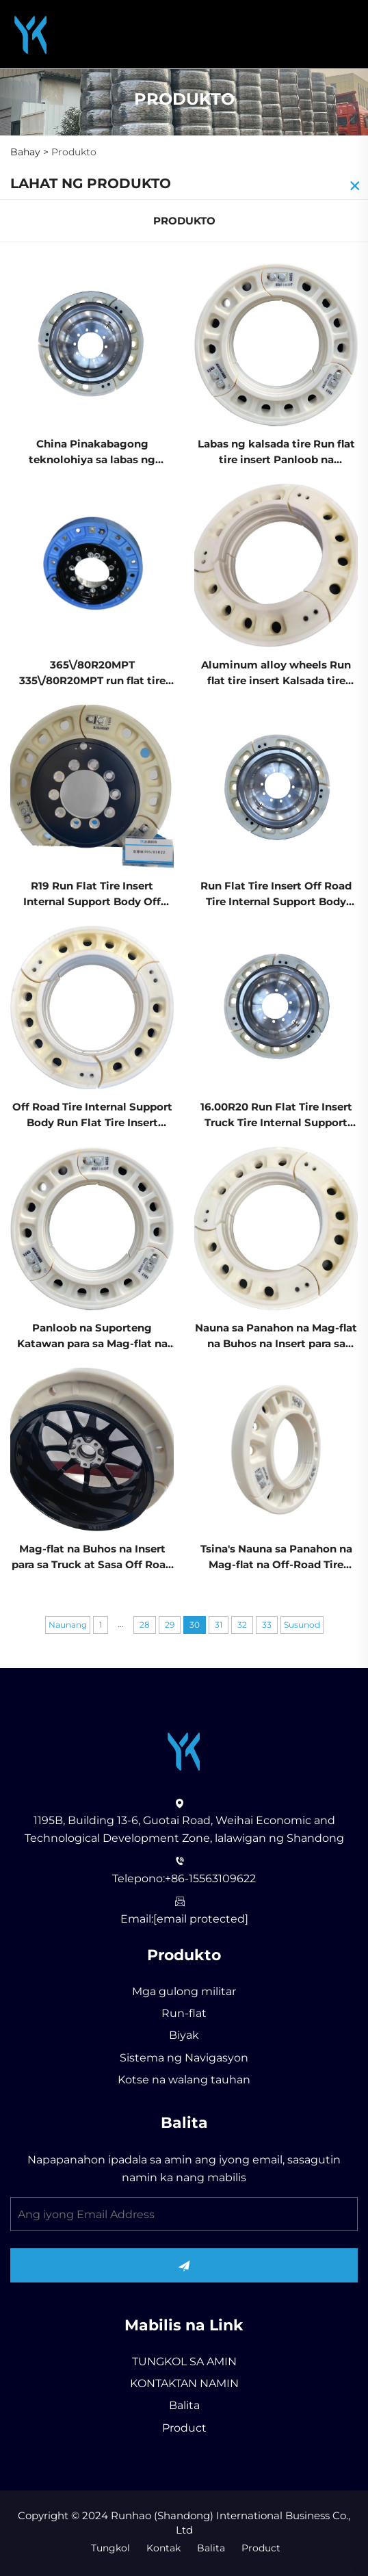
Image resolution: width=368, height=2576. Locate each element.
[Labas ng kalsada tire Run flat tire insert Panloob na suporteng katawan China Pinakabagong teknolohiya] (276, 343)
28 (145, 1624)
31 (218, 1624)
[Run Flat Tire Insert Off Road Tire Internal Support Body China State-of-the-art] (276, 785)
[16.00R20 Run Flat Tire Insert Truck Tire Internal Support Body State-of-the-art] (276, 1006)
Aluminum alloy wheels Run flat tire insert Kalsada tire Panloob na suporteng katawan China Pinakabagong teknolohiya (276, 673)
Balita (184, 2405)
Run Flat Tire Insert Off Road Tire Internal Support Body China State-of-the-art (276, 894)
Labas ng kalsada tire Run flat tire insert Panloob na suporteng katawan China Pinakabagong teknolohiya (276, 452)
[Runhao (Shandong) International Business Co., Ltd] (30, 33)
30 (194, 1624)
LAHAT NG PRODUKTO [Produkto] (90, 183)
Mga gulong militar (184, 1991)
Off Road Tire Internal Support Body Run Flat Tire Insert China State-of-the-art (92, 1115)
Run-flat (184, 2013)
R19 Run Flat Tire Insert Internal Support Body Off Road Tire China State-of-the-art (92, 894)
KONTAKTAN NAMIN (184, 2383)
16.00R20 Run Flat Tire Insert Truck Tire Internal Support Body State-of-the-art (276, 1115)
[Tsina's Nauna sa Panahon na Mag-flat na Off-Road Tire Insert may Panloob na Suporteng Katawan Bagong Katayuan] (276, 1448)
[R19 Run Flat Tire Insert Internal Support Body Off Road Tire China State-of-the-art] (92, 785)
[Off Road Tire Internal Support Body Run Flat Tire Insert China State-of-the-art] (92, 1006)
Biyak (184, 2035)
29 (169, 1624)
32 (242, 1624)
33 (267, 1624)
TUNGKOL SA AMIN (184, 2361)
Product (184, 2427)
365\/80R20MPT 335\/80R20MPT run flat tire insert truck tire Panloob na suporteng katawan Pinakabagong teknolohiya (92, 673)
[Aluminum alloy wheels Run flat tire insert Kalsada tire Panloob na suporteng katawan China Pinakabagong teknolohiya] (276, 564)
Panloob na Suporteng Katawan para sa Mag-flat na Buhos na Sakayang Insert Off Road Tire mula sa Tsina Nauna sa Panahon (92, 1336)
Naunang (68, 1624)
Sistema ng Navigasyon (184, 2057)
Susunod (302, 1624)
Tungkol (110, 2548)
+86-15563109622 (210, 1878)
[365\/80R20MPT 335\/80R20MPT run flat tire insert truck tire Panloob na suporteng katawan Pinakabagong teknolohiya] (92, 564)
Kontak (163, 2548)
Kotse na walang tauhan (184, 2079)
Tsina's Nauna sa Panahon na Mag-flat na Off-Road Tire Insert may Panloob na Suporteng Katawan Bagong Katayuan (276, 1557)
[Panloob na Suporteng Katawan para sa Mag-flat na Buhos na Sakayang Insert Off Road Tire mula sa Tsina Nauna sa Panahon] (92, 1227)
